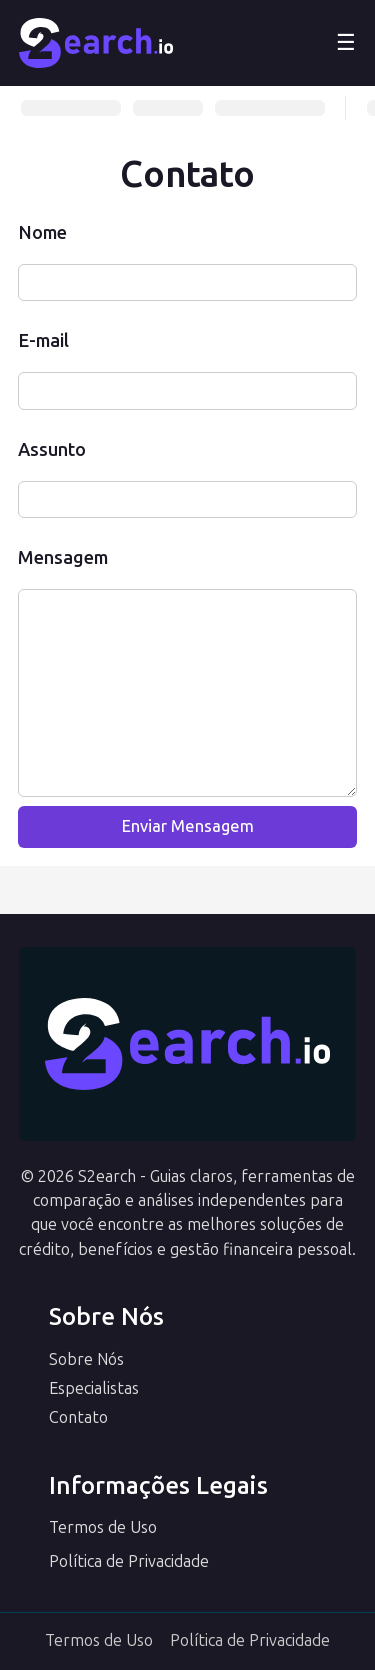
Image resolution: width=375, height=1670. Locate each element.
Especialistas (94, 1388)
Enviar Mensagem (188, 826)
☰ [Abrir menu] (346, 43)
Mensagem (63, 558)
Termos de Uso (103, 1527)
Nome (42, 233)
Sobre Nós (86, 1359)
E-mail (43, 341)
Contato (78, 1417)
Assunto (52, 450)
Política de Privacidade (129, 1561)
